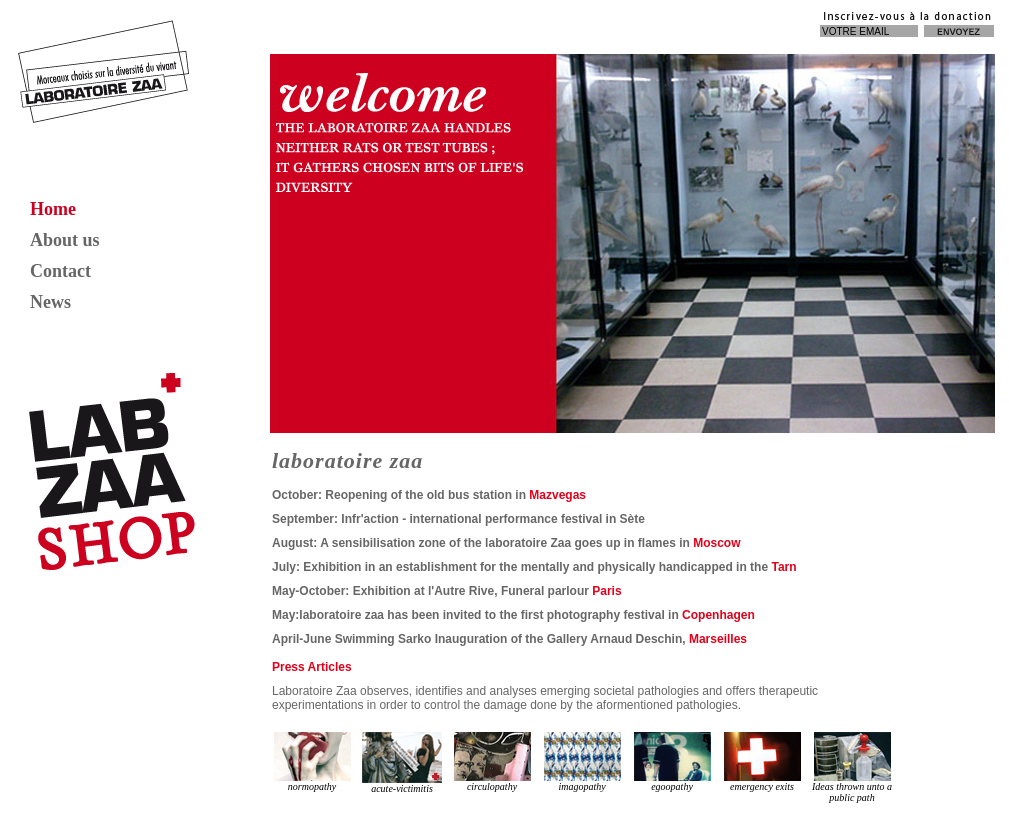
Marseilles (718, 639)
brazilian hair (550, 808)
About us (65, 240)
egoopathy (672, 762)
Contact (60, 271)
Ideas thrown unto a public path (852, 767)
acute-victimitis (402, 763)
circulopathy (492, 762)
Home (53, 209)
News (50, 302)
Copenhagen (718, 615)
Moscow (716, 543)
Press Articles (312, 667)
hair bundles (456, 808)
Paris (606, 591)
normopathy (312, 762)
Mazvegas (556, 495)
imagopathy (582, 762)
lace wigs (503, 808)
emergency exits (762, 762)
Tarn (783, 567)
